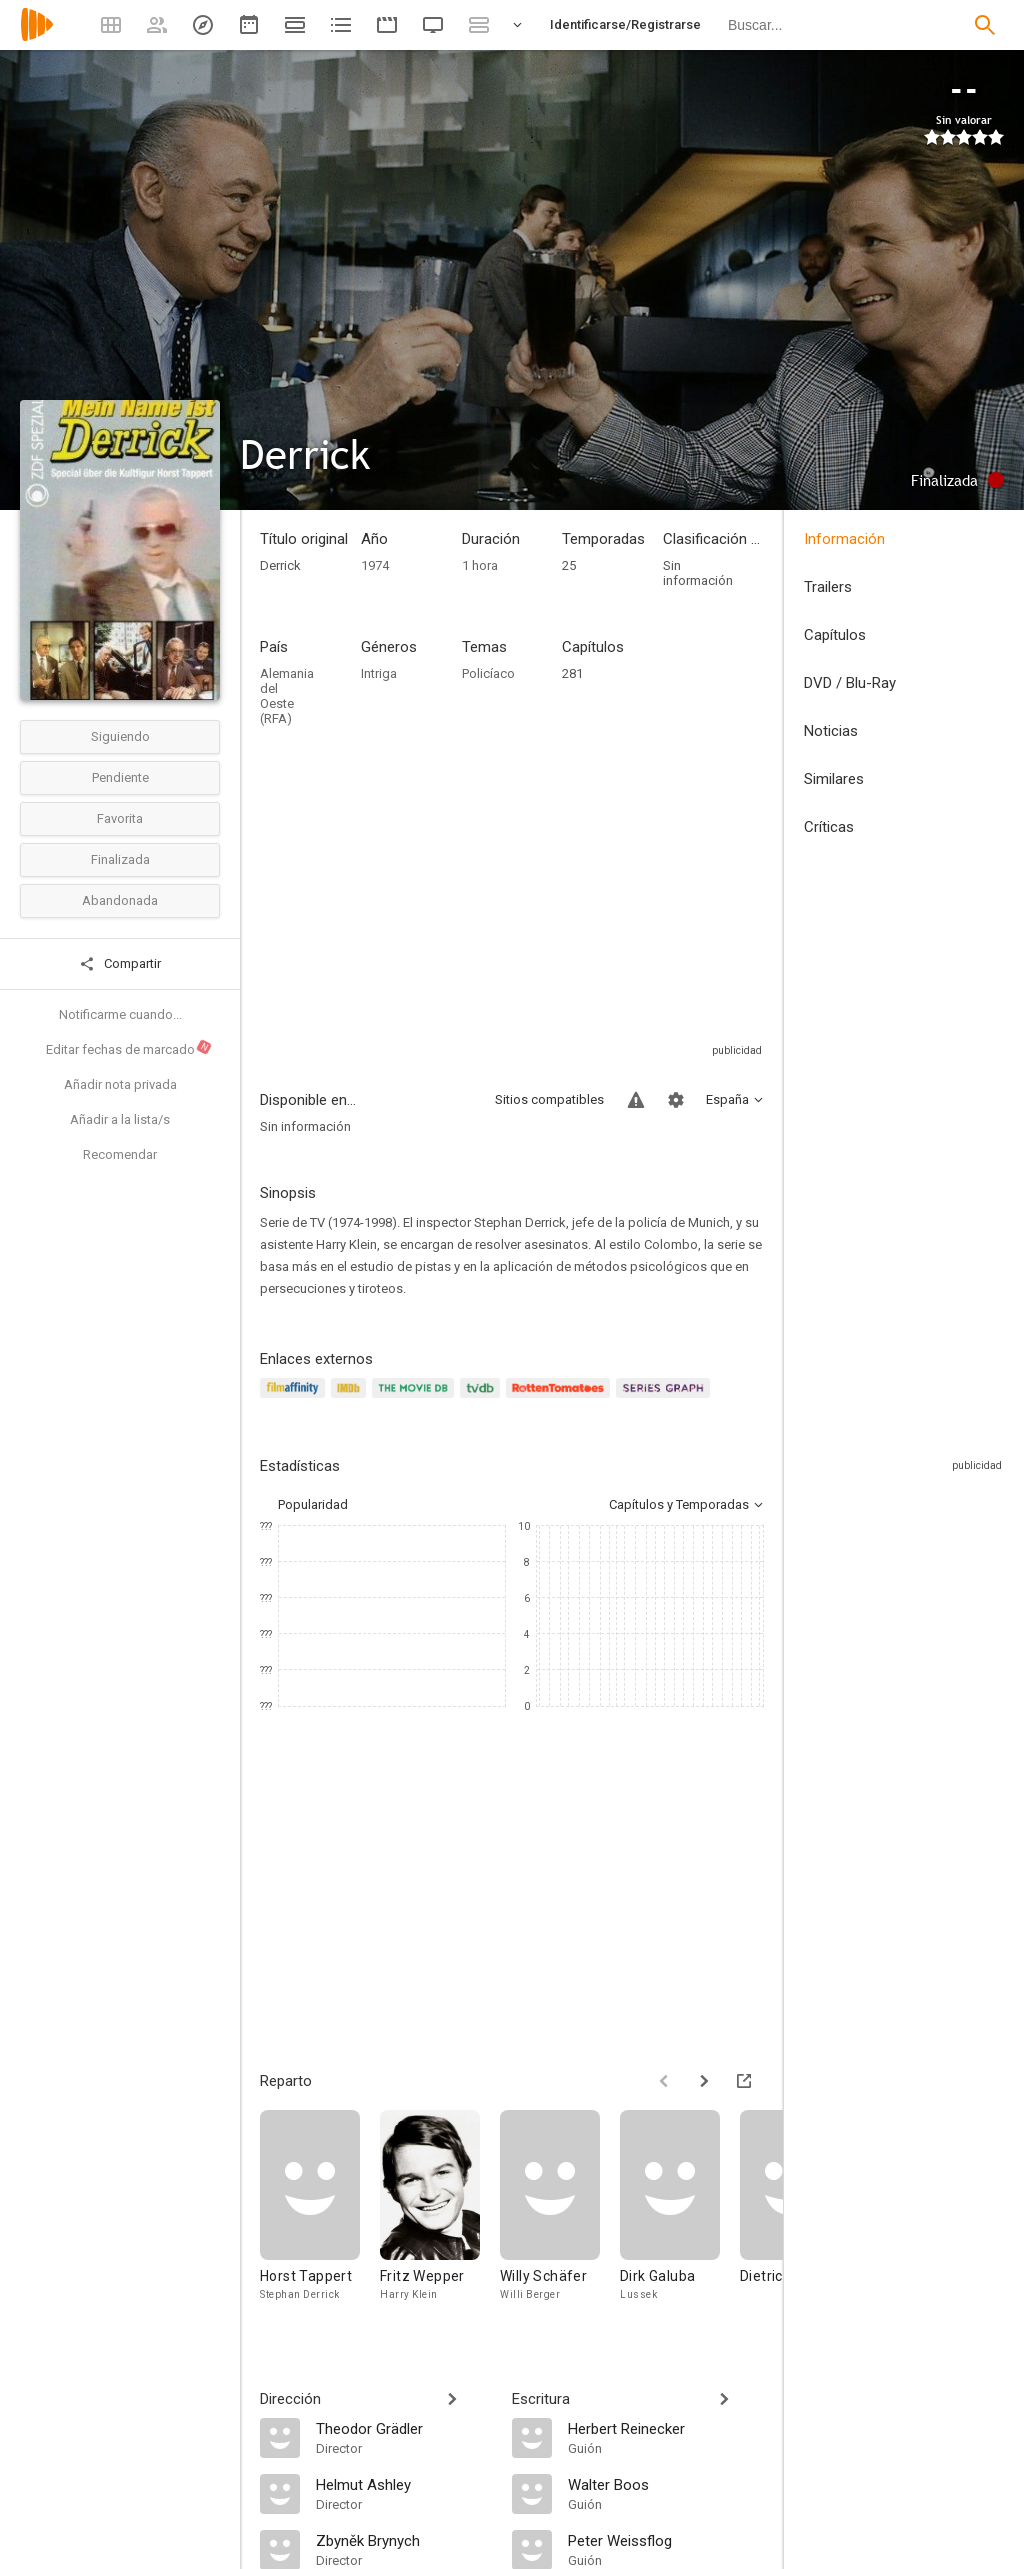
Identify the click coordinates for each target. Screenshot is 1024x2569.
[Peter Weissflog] (666, 2540)
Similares (834, 779)
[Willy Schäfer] (560, 2220)
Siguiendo (120, 736)
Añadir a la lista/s (120, 1119)
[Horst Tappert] (320, 2220)
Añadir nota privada (120, 1084)
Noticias (831, 731)
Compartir (120, 964)
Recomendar (120, 1154)
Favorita (120, 818)
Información (844, 539)
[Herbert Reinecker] (666, 2428)
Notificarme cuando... (120, 1014)
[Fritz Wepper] (440, 2220)
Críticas (829, 827)
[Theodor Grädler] (404, 2428)
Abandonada (120, 900)
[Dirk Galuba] (680, 2220)
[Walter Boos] (666, 2484)
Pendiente (120, 777)
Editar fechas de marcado (129, 1048)
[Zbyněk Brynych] (404, 2540)
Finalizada (120, 859)
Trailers (828, 587)
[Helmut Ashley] (404, 2484)
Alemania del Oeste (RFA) (287, 696)
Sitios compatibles (549, 1099)
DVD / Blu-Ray (850, 683)
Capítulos (835, 635)
